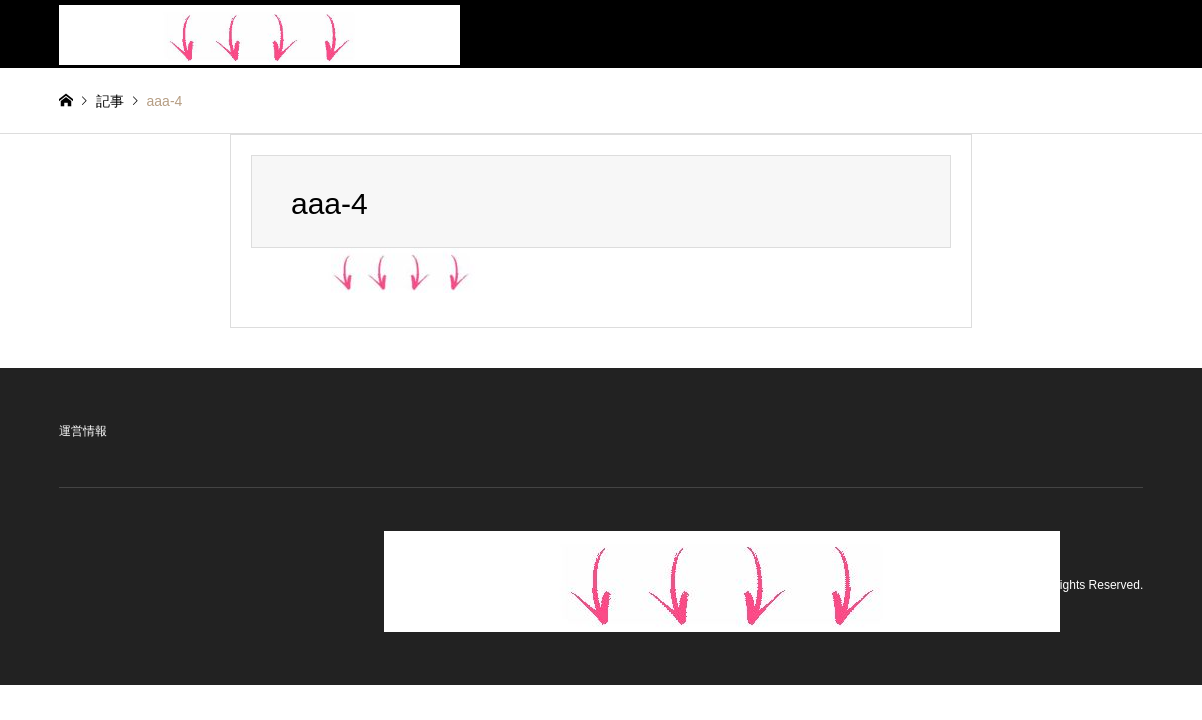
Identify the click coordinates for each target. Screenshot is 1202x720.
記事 (110, 101)
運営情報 (83, 431)
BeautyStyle (996, 586)
